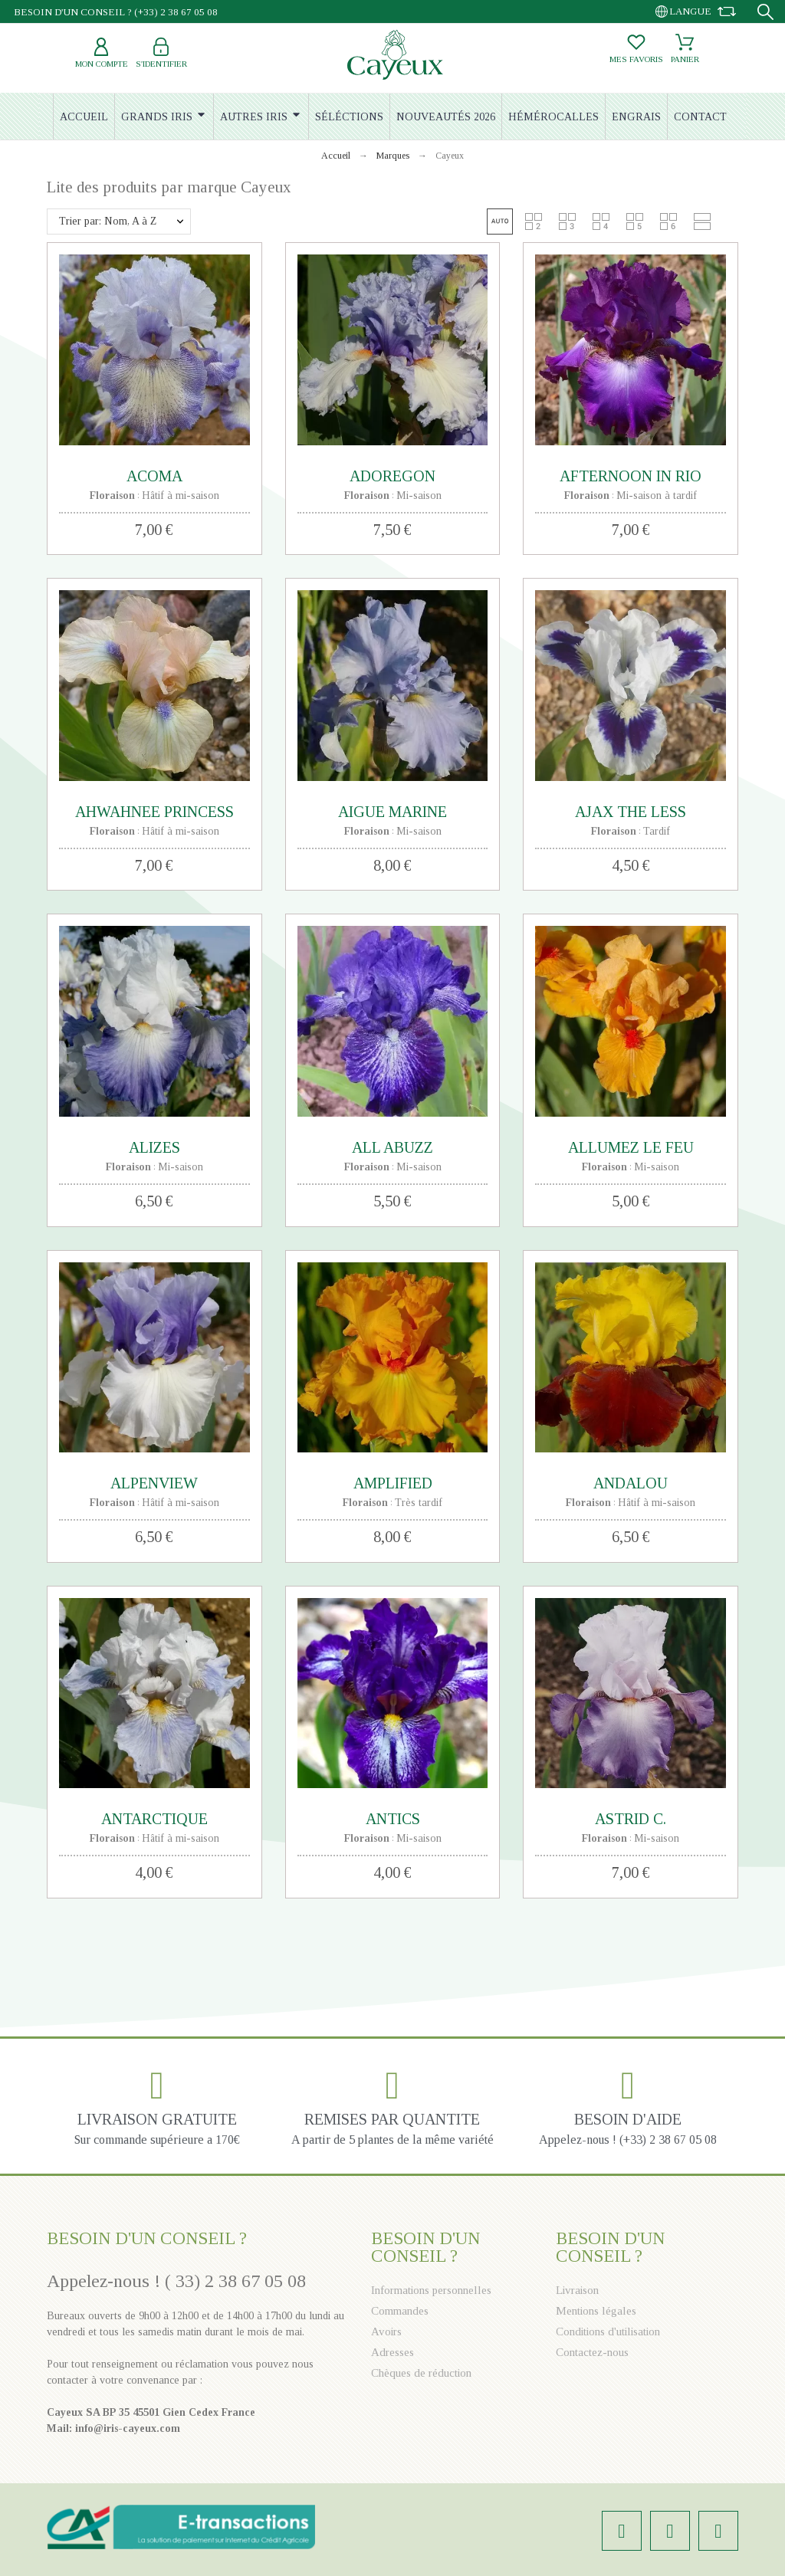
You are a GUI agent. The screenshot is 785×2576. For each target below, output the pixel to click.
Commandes (400, 2311)
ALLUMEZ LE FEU (631, 1147)
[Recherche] (765, 12)
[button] (500, 221)
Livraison (577, 2290)
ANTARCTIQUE (154, 1818)
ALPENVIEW (154, 1483)
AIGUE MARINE (392, 811)
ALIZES (154, 1147)
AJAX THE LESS (630, 811)
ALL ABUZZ (392, 1147)
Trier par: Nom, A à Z (107, 221)
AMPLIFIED (392, 1483)
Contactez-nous (592, 2352)
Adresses (392, 2352)
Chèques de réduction (421, 2373)
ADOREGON (392, 476)
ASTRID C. (630, 1818)
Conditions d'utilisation (608, 2331)
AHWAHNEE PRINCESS (154, 811)
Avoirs (386, 2331)
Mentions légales (596, 2311)
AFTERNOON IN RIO (630, 476)
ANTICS (393, 1818)
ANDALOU (630, 1483)
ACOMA (154, 476)
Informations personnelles (431, 2290)
